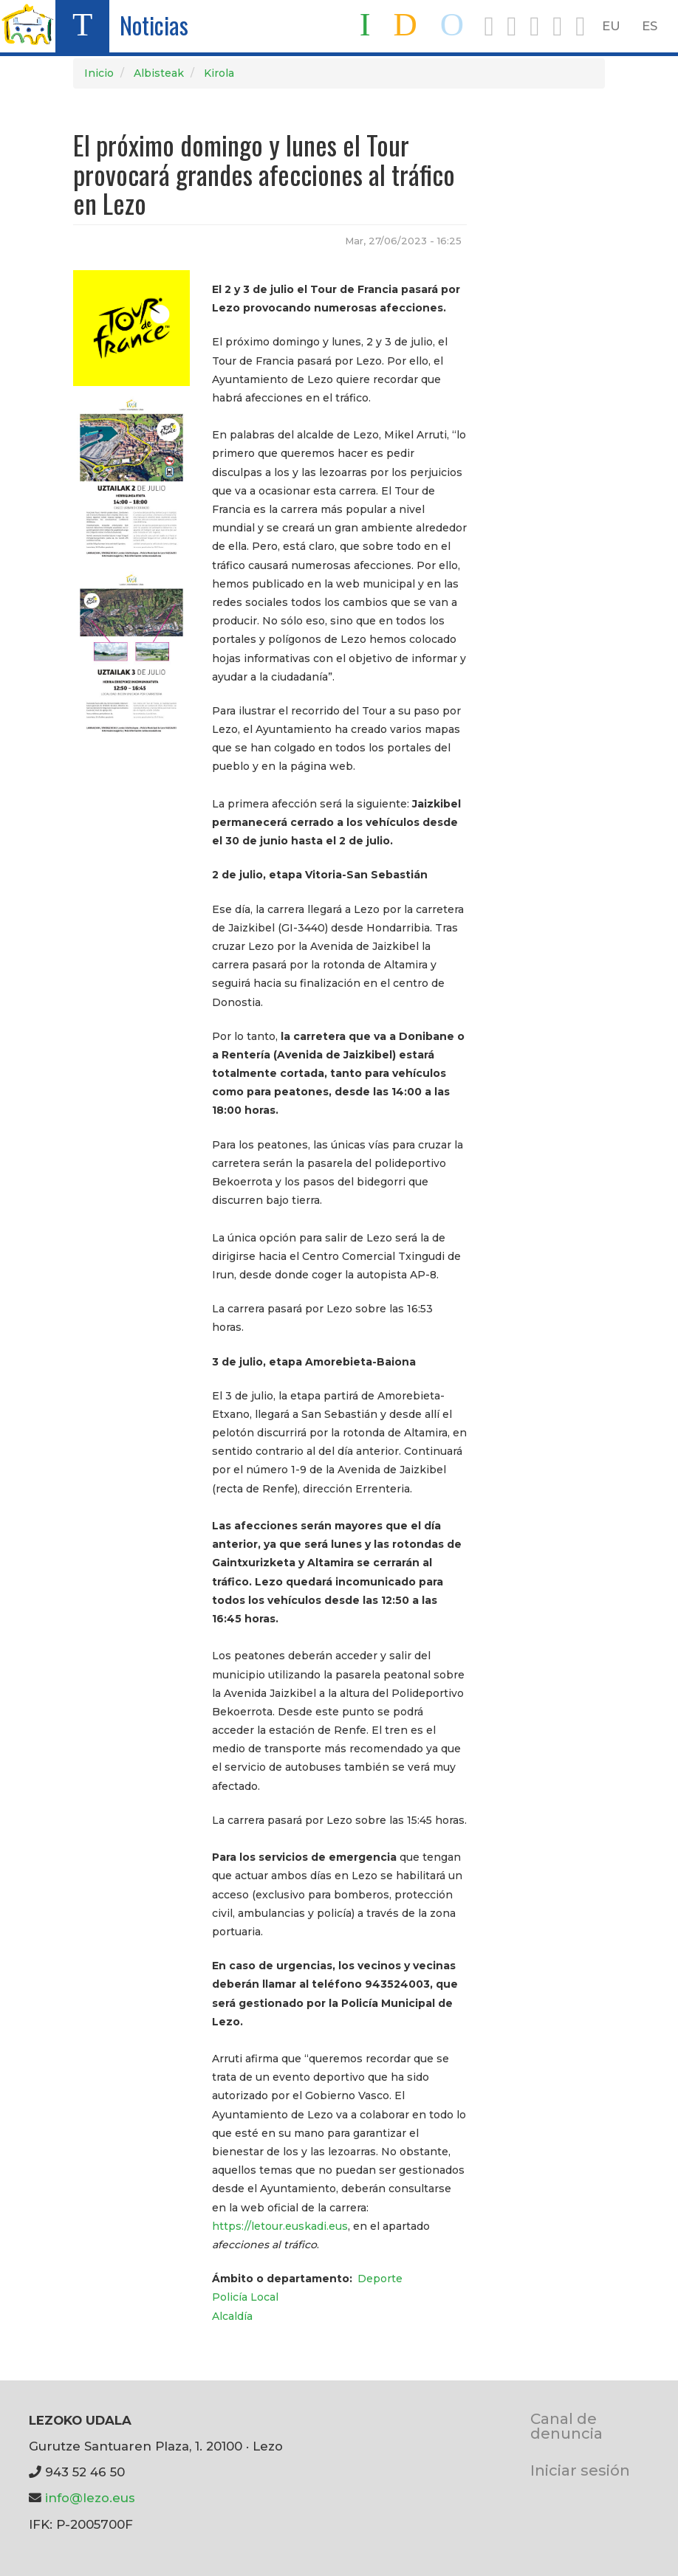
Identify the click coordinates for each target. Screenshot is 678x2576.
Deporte (380, 2278)
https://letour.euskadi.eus (280, 2226)
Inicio (99, 73)
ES (649, 25)
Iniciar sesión (580, 2470)
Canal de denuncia (566, 2425)
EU (611, 25)
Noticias (154, 24)
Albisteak (159, 73)
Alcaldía (232, 2316)
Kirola (219, 73)
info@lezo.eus (90, 2497)
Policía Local (245, 2297)
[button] (131, 327)
